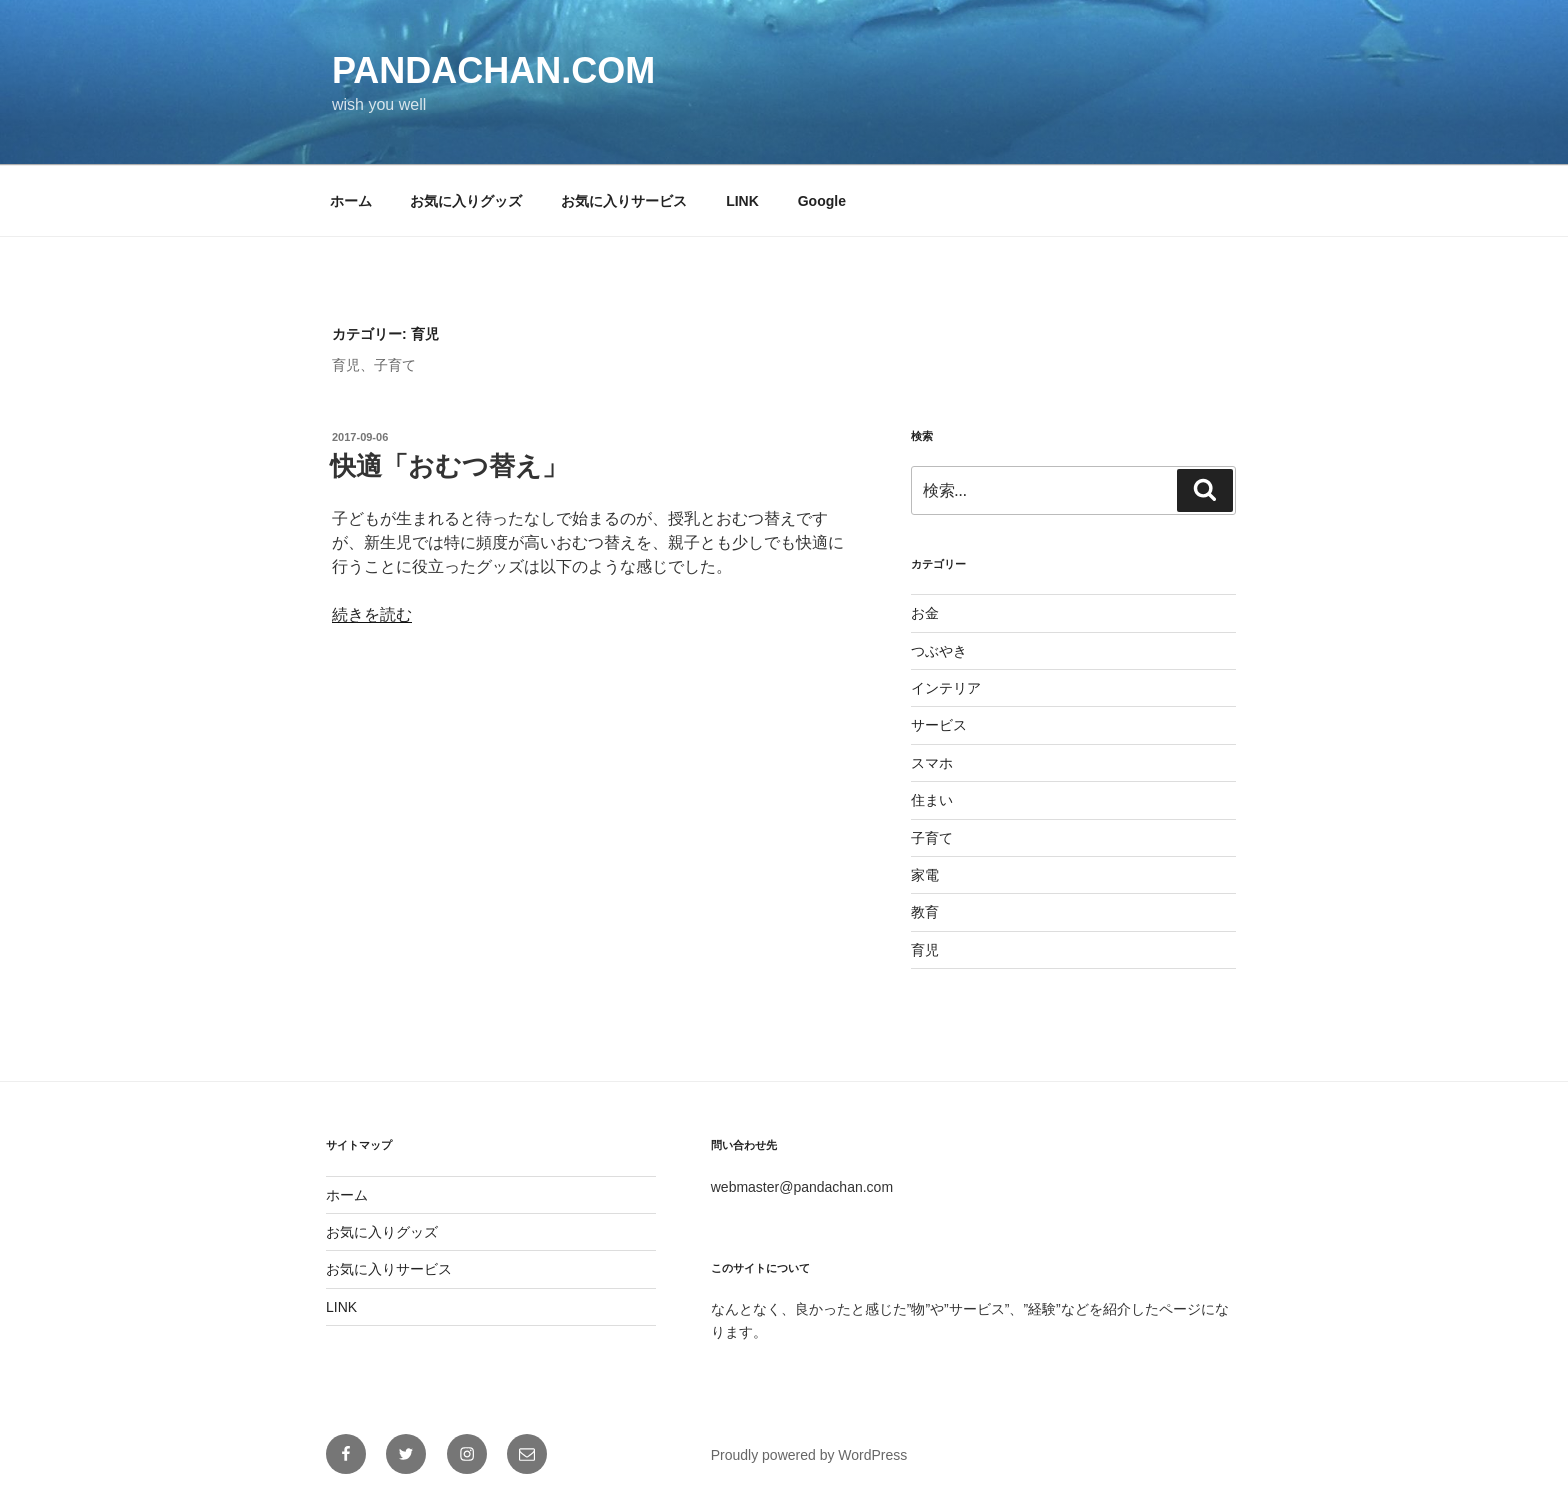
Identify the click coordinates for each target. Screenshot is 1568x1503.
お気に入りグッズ (466, 201)
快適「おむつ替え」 (449, 466)
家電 (925, 875)
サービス (939, 725)
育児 (925, 950)
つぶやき (939, 651)
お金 (925, 613)
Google (822, 201)
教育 (925, 912)
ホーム (351, 201)
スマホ (932, 763)
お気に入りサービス (624, 201)
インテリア (946, 688)
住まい (932, 800)
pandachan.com (493, 70)
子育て (932, 838)
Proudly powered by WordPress (809, 1455)
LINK (742, 201)
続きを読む (372, 614)
